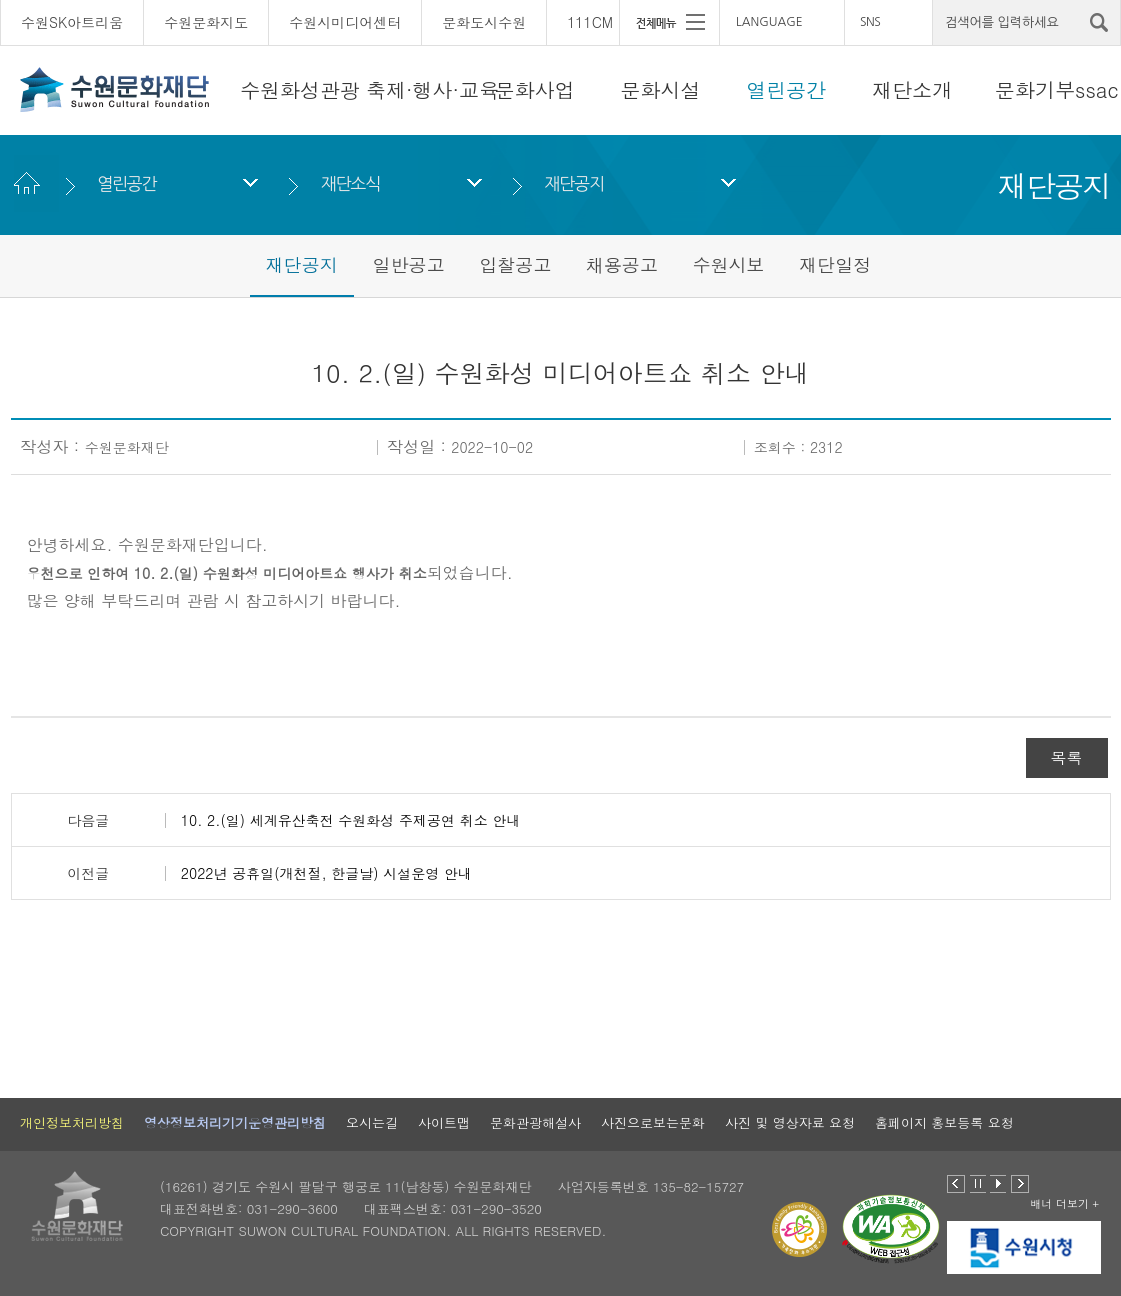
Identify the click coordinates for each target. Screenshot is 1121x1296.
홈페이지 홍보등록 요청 (944, 1122)
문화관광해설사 (535, 1122)
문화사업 (535, 89)
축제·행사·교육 (432, 89)
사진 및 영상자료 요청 (790, 1122)
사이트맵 (444, 1122)
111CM (590, 22)
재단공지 (574, 183)
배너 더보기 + (1064, 1203)
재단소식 (350, 183)
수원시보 (729, 264)
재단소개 (912, 89)
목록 (1067, 757)
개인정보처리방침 (72, 1122)
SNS (870, 22)
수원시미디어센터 (345, 22)
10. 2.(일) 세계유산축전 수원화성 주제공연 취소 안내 (351, 820)
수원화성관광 (300, 89)
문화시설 (661, 89)
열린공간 (786, 89)
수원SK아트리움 (72, 22)
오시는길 (372, 1122)
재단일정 (835, 264)
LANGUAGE (769, 22)
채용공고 (622, 264)
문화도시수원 (484, 22)
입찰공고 (515, 264)
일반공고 (408, 264)
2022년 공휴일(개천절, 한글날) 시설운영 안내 (326, 873)
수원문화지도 (206, 22)
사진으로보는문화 (653, 1122)
